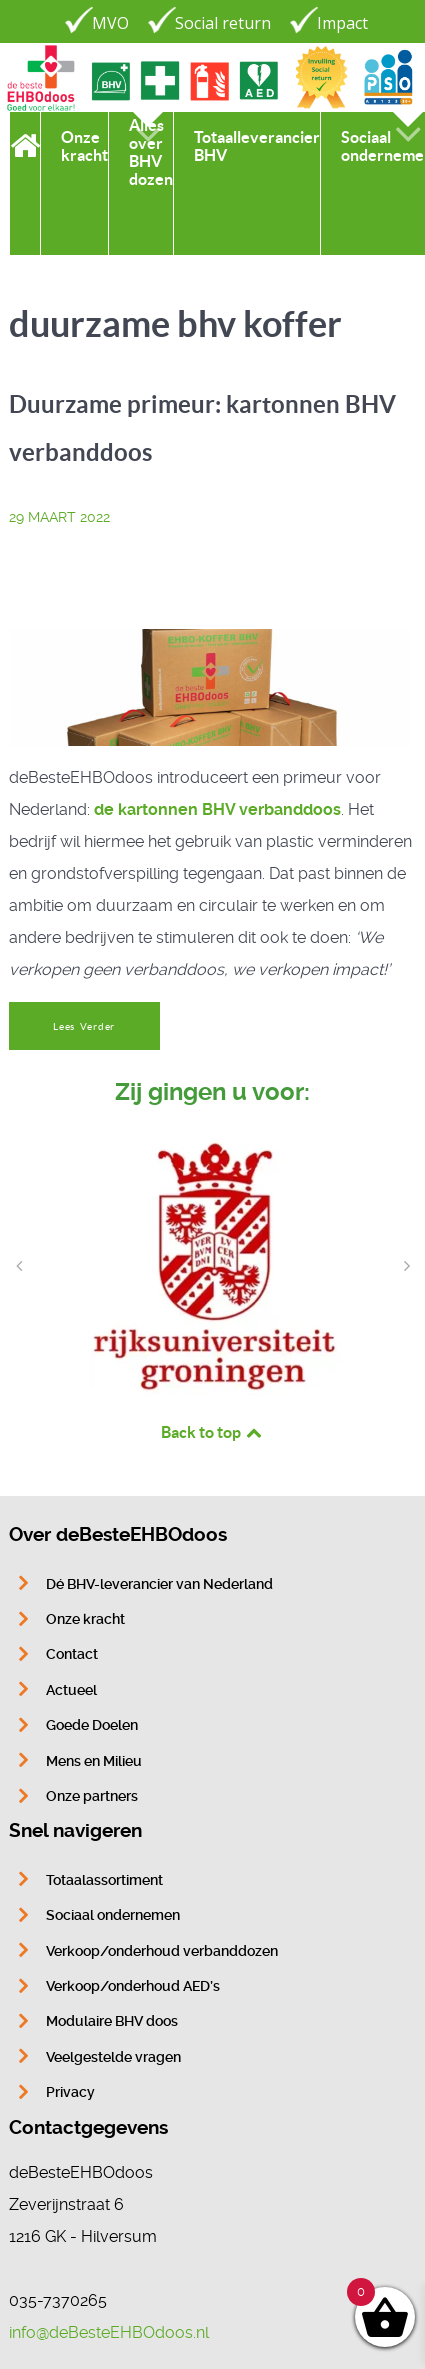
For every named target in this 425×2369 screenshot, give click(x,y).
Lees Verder (84, 1026)
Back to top (213, 1432)
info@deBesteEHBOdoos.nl (109, 2332)
